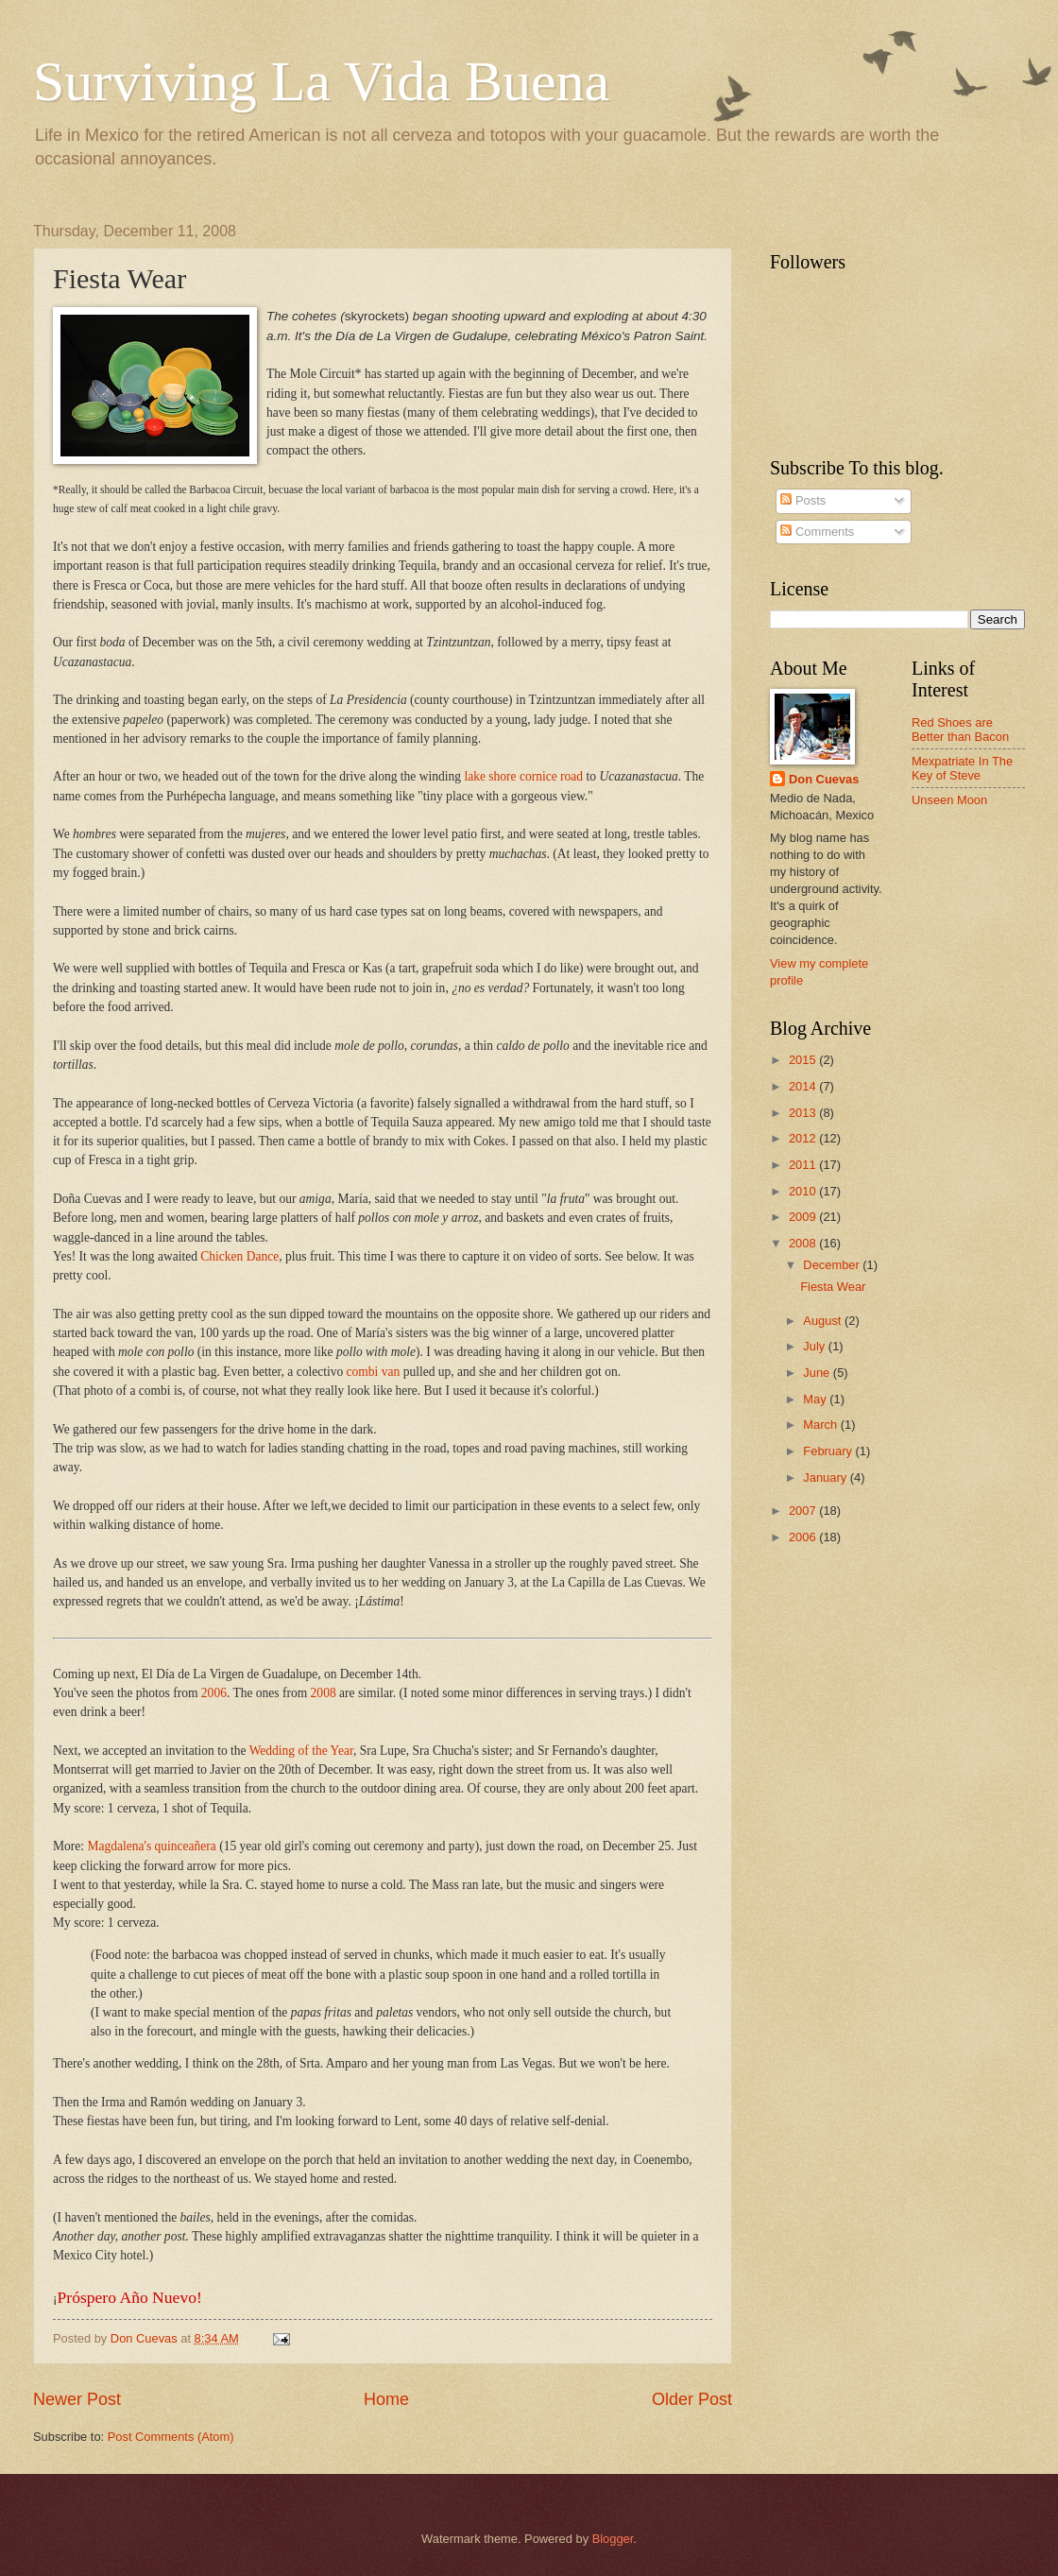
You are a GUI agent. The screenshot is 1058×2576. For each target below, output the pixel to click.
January (826, 1477)
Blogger (613, 2539)
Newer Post (77, 2399)
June (818, 1372)
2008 (323, 1693)
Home (386, 2399)
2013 (804, 1113)
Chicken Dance (239, 1256)
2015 (804, 1060)
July (815, 1346)
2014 (804, 1086)
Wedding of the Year (301, 1750)
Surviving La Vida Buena (321, 81)
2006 (214, 1693)
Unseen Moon (949, 800)
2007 (804, 1510)
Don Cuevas (824, 779)
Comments (817, 531)
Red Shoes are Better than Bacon (960, 729)
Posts (803, 500)
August (824, 1321)
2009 (804, 1217)
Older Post (692, 2399)
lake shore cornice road (523, 776)
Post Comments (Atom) (171, 2437)
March (821, 1424)
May (816, 1399)
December (832, 1265)
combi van (374, 1372)
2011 (804, 1165)
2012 (804, 1138)
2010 (804, 1191)
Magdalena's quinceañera (151, 1846)
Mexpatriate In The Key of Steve (962, 768)
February (829, 1451)
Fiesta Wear (832, 1286)
